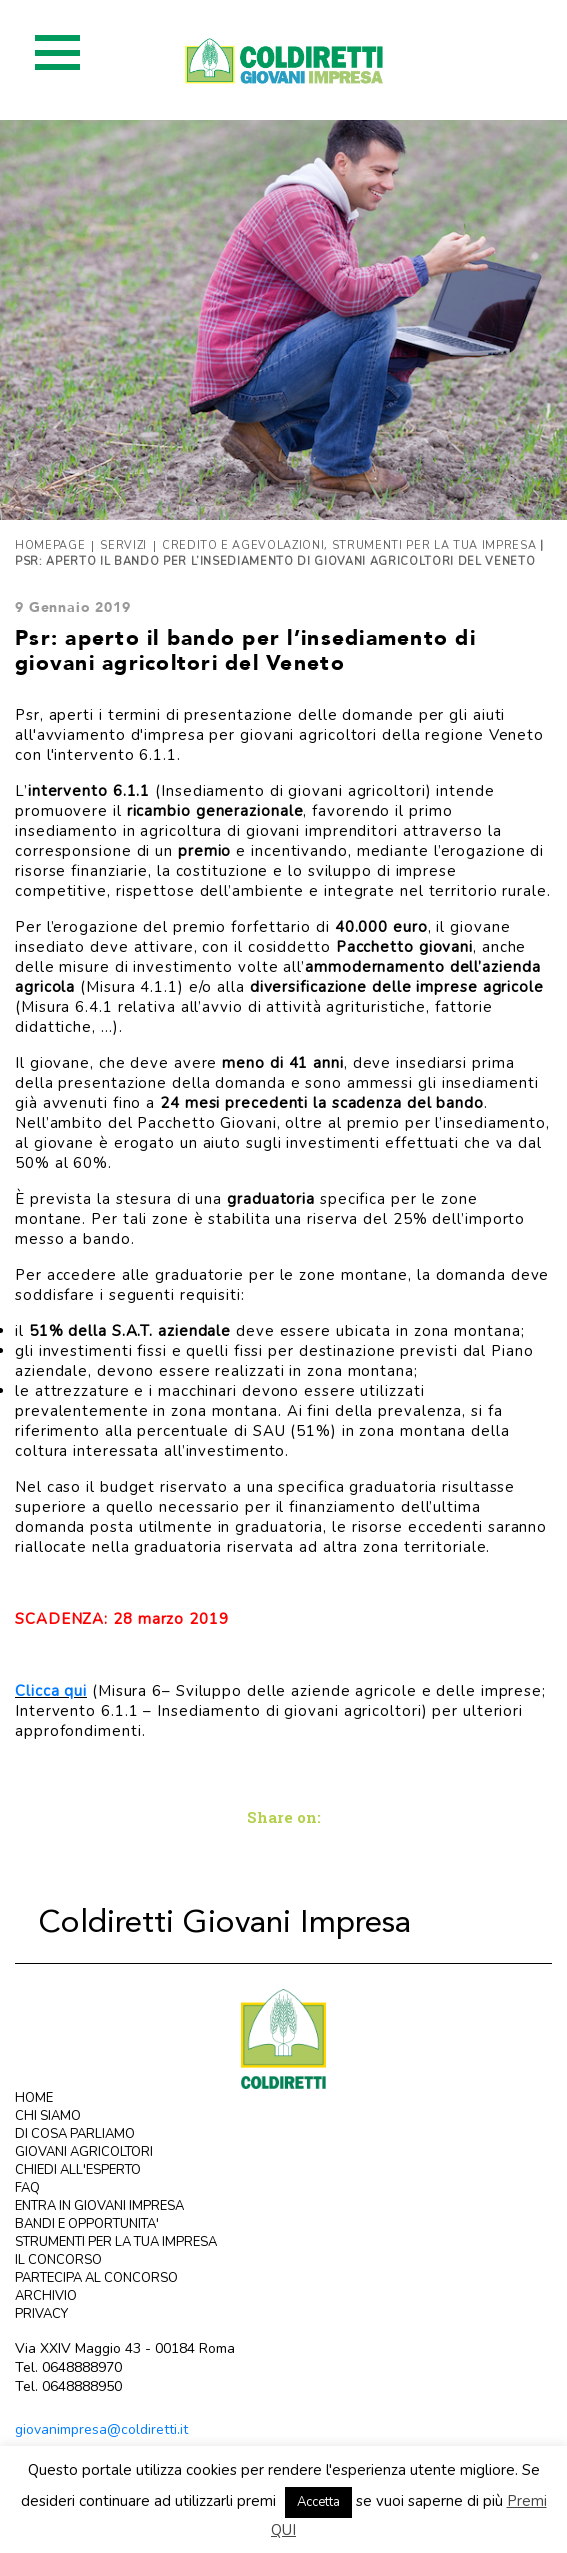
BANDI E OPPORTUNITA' (87, 2224)
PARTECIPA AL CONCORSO (96, 2278)
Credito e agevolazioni (243, 545)
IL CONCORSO (58, 2260)
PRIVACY (41, 2314)
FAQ (27, 2188)
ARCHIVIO (46, 2296)
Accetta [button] (318, 2502)
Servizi (123, 545)
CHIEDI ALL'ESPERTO (78, 2170)
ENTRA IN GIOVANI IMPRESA (99, 2206)
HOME (34, 2098)
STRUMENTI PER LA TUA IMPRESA (116, 2242)
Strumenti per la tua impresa (434, 545)
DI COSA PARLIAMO (75, 2134)
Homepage (50, 545)
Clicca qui (51, 1691)
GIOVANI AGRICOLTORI (84, 2152)
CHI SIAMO (48, 2116)
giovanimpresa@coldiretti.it (101, 2429)
